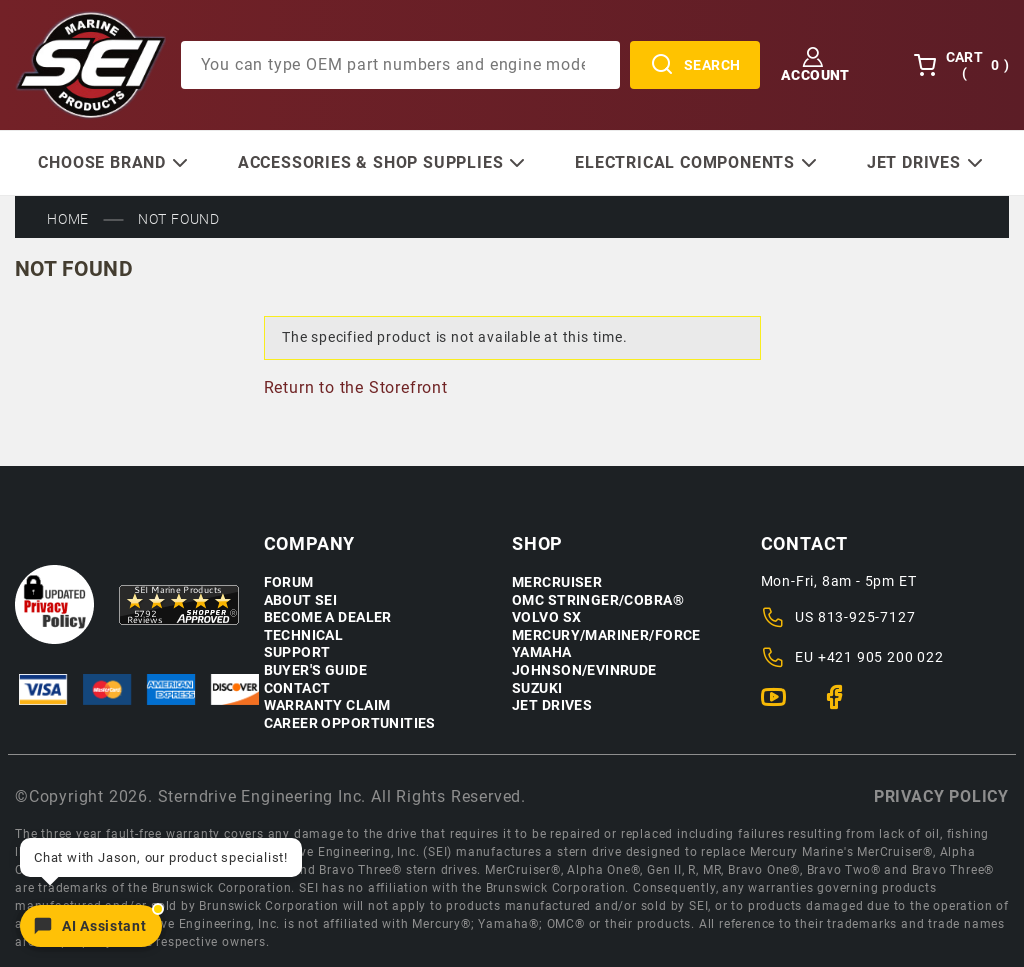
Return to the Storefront (356, 387)
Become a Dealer (328, 617)
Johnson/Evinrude (584, 670)
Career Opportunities (350, 723)
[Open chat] (91, 926)
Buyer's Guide (315, 670)
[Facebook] (842, 706)
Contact (297, 688)
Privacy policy (941, 796)
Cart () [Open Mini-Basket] (961, 65)
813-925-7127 (867, 617)
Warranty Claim (327, 705)
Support (297, 652)
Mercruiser (557, 582)
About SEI (301, 600)
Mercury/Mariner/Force (606, 635)
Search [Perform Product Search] (695, 65)
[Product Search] (400, 65)
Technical (304, 635)
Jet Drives (552, 705)
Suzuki (537, 688)
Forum (289, 582)
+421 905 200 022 (881, 657)
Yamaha (542, 652)
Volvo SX (546, 617)
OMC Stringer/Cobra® (598, 600)
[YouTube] (781, 706)
